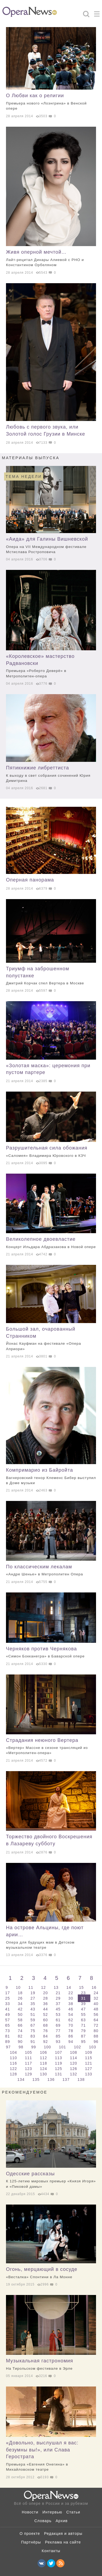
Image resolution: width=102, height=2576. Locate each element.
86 (71, 2036)
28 (46, 1998)
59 (33, 2020)
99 (34, 2047)
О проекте (30, 2533)
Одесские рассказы (51, 2180)
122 (14, 2068)
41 (8, 2009)
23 (84, 1993)
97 (9, 2047)
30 (71, 1998)
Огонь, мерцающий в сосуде (51, 2273)
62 (71, 2020)
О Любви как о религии (51, 102)
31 (84, 1998)
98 (21, 2047)
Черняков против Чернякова (51, 1652)
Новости (30, 2512)
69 (59, 2025)
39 (84, 2004)
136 (51, 2079)
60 (46, 2020)
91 (33, 2041)
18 (21, 1993)
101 (63, 2047)
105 (29, 2052)
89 (8, 2041)
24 (96, 1993)
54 (71, 2014)
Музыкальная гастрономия (51, 2364)
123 (29, 2068)
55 (84, 2014)
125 (59, 2068)
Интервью (52, 2512)
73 (8, 2031)
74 (21, 2031)
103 (92, 2047)
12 (44, 1987)
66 (21, 2025)
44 (46, 2009)
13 (57, 1987)
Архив (62, 2521)
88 (96, 2036)
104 (14, 2052)
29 (59, 1998)
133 (88, 2074)
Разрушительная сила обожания (51, 1151)
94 (71, 2041)
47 (84, 2009)
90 (21, 2041)
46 (71, 2009)
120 (74, 2063)
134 (21, 2079)
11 (32, 1987)
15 (82, 1987)
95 (84, 2041)
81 (8, 2036)
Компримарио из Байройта (51, 1476)
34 (21, 2004)
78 (71, 2031)
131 (59, 2074)
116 (14, 2063)
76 (46, 2031)
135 (36, 2079)
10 (19, 1987)
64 (96, 2020)
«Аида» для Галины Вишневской (51, 545)
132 (74, 2074)
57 (8, 2020)
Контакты (51, 2551)
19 (33, 1993)
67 (33, 2025)
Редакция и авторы (63, 2533)
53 (59, 2014)
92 (46, 2041)
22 (71, 1993)
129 (29, 2074)
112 (44, 2058)
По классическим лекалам (51, 1570)
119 (59, 2063)
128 (14, 2074)
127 (88, 2068)
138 (81, 2079)
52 (46, 2014)
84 (46, 2036)
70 (71, 2025)
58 (21, 2020)
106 (44, 2052)
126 (74, 2068)
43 (33, 2009)
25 (8, 1998)
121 (88, 2063)
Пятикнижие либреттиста (51, 774)
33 (8, 2004)
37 (59, 2004)
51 (33, 2014)
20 (46, 1993)
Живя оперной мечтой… (51, 258)
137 (67, 2079)
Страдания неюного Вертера (51, 1747)
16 (94, 1987)
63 (84, 2020)
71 (84, 2025)
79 (84, 2031)
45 (59, 2009)
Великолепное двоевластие (51, 1242)
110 (14, 2058)
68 (46, 2025)
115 (88, 2058)
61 (59, 2020)
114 (74, 2058)
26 (21, 1998)
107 (59, 2052)
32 (96, 1998)
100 (48, 2047)
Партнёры (31, 2542)
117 (29, 2063)
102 (78, 2047)
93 (59, 2041)
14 (69, 1987)
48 (96, 2009)
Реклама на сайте (63, 2542)
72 (96, 2025)
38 (71, 2004)
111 (29, 2058)
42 (21, 2009)
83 (33, 2036)
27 (33, 1998)
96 (96, 2041)
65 (8, 2025)
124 (44, 2068)
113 (59, 2058)
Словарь (42, 2521)
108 (74, 2052)
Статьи (73, 2512)
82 (21, 2036)
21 (59, 1993)
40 (96, 2004)
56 (96, 2014)
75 (33, 2031)
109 (88, 2052)
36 (46, 2004)
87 (84, 2036)
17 (8, 1993)
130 (44, 2074)
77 (59, 2031)
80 (96, 2031)
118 (44, 2063)
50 (21, 2014)
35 (33, 2004)
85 (59, 2036)
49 (8, 2014)
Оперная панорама (30, 880)
